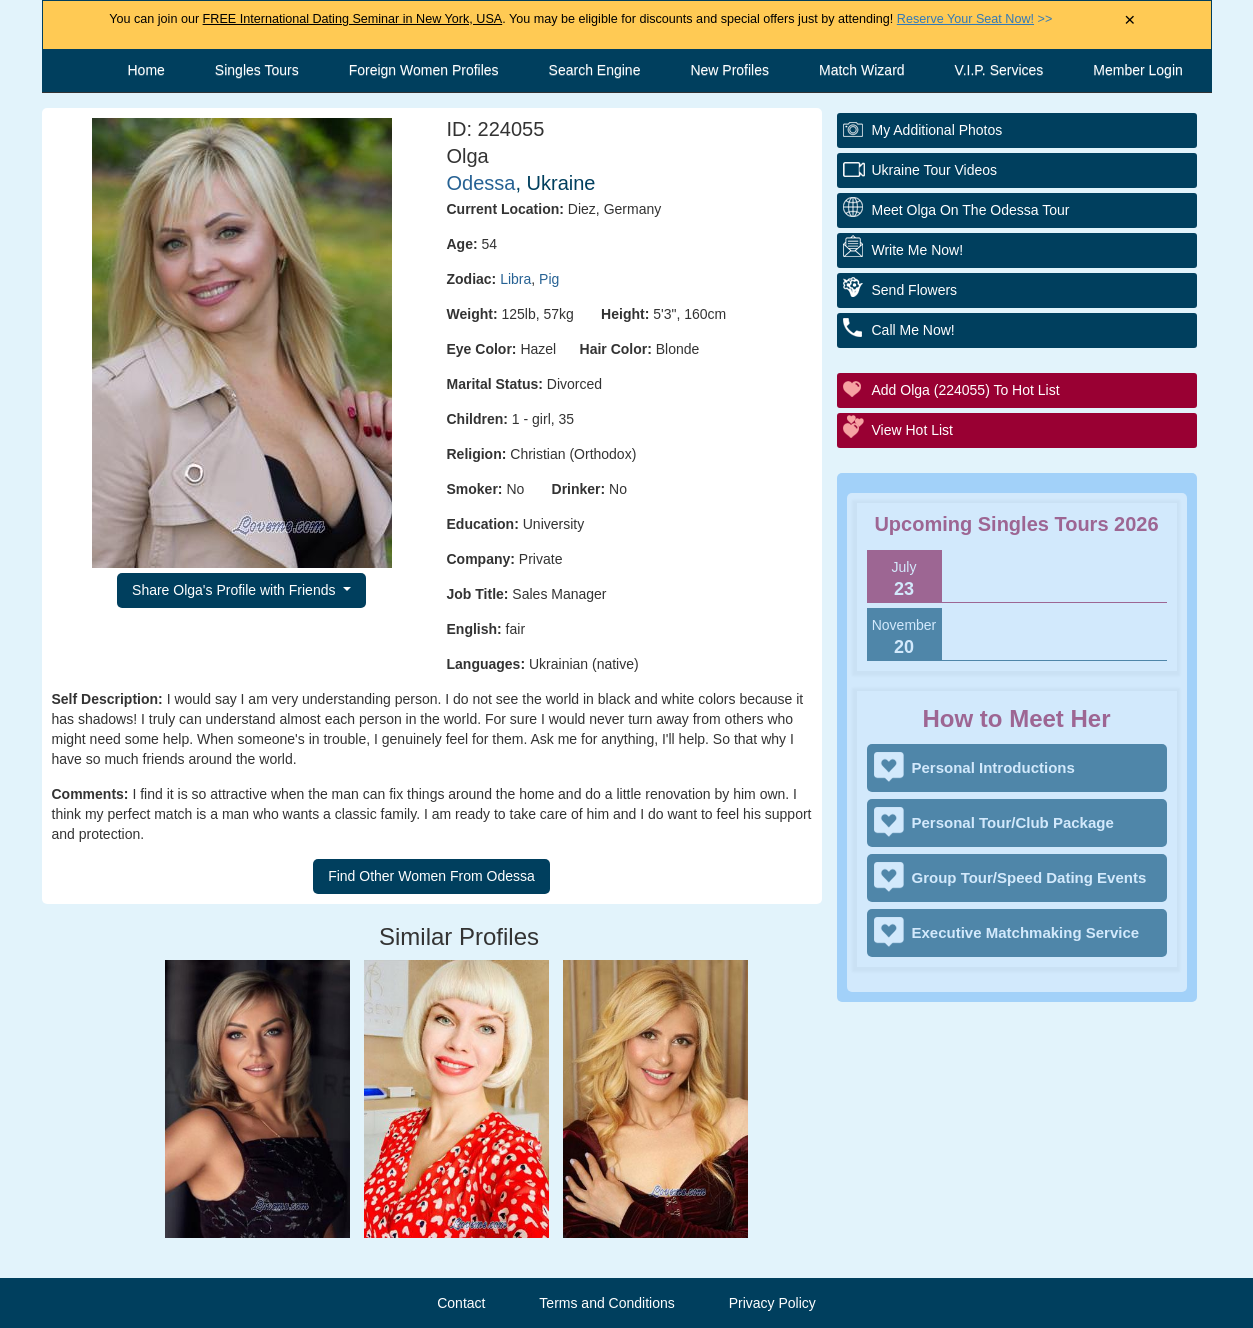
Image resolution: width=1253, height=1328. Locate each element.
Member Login (1138, 70)
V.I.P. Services (999, 70)
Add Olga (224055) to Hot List (966, 390)
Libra (515, 279)
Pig (549, 279)
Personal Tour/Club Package (1013, 822)
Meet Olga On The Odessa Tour (971, 210)
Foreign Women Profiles (424, 70)
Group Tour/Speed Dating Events (1029, 877)
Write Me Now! (918, 250)
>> (974, 19)
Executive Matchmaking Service (1026, 932)
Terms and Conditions (606, 1303)
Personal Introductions (993, 767)
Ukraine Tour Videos (935, 170)
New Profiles (729, 70)
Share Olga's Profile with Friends (235, 590)
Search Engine (595, 70)
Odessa (481, 183)
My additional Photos (937, 130)
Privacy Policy (772, 1303)
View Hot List (912, 430)
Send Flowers (915, 290)
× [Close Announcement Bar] (1129, 20)
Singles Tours (257, 70)
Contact (461, 1303)
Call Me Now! (913, 330)
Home (146, 70)
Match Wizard (862, 70)
